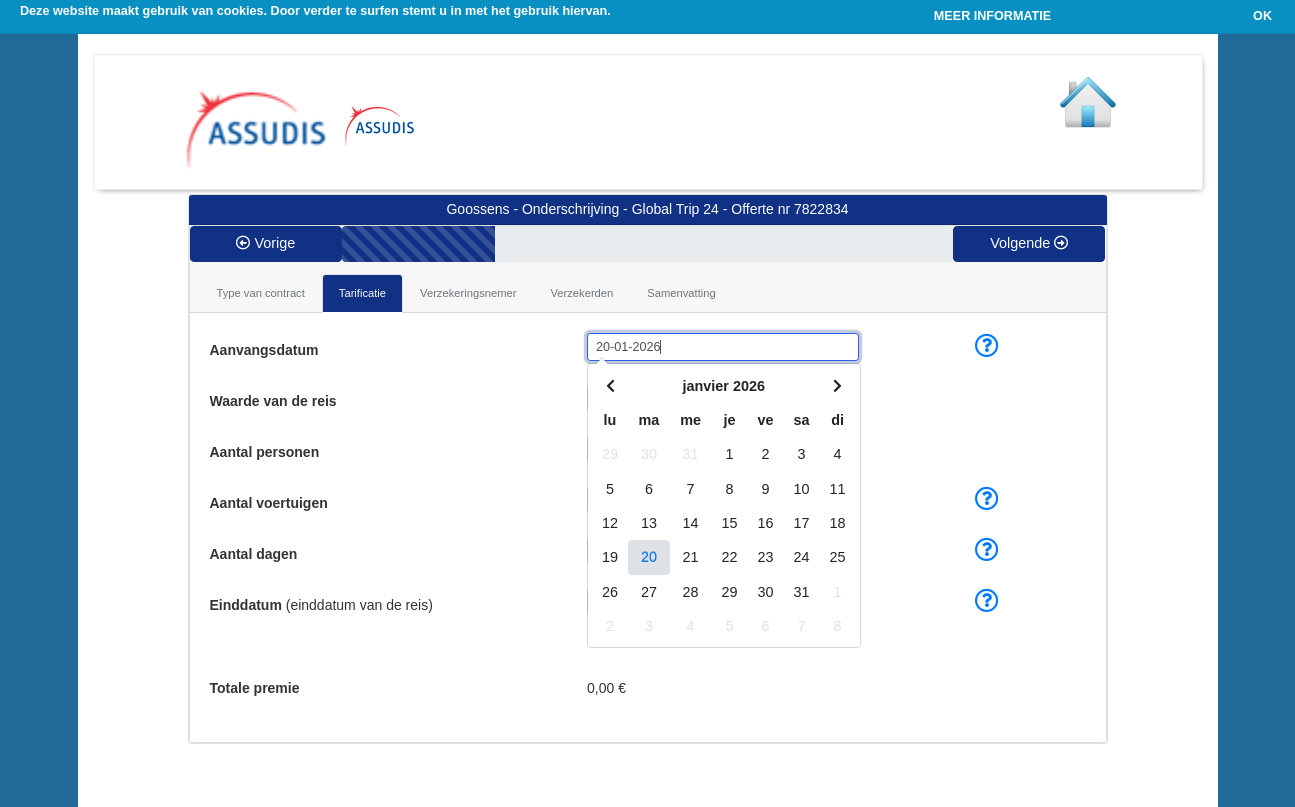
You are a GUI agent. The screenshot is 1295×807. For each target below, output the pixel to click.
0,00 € (606, 688)
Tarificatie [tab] (362, 293)
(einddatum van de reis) (321, 605)
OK (1262, 16)
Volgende (1029, 243)
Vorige (265, 243)
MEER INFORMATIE (992, 16)
